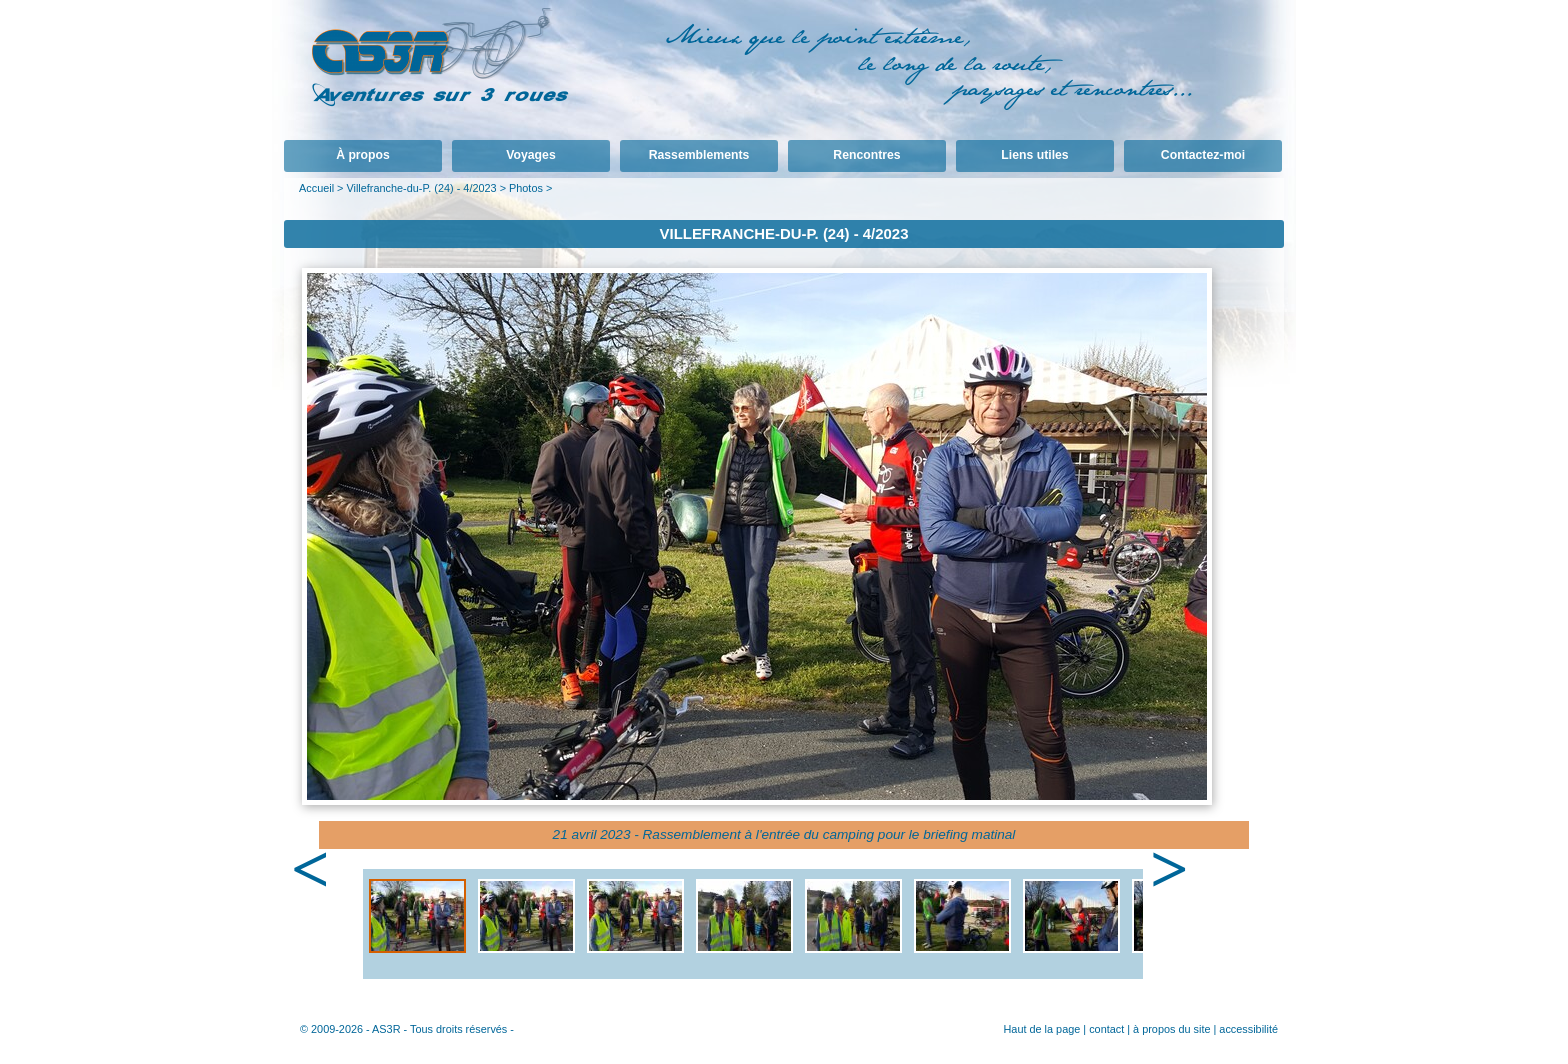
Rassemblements (699, 155)
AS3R (386, 1029)
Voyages (530, 155)
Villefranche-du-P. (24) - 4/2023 (421, 188)
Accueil (316, 188)
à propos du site (1171, 1029)
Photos (526, 188)
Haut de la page (1041, 1029)
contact (1106, 1029)
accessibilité (1248, 1029)
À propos (363, 155)
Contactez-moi (1203, 155)
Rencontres (866, 155)
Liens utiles (1034, 155)
